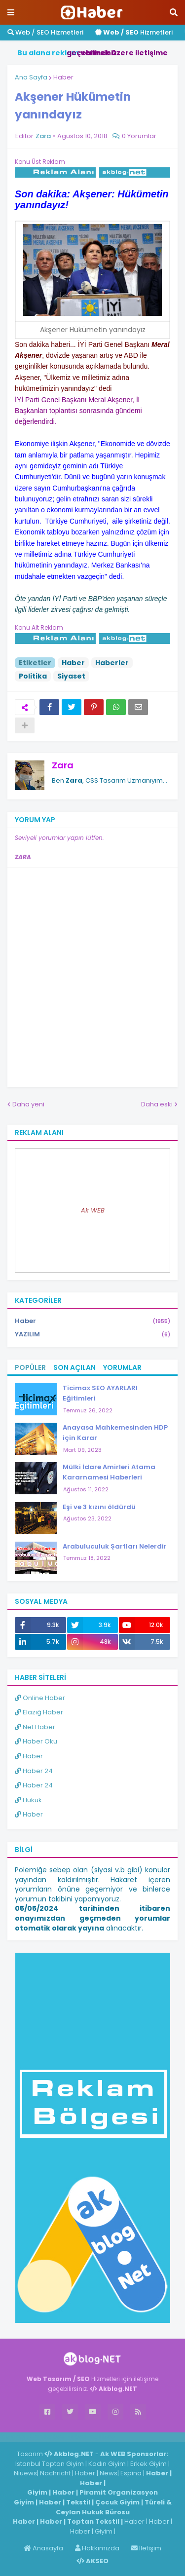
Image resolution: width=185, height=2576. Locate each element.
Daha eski (157, 1104)
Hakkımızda (97, 2548)
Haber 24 (34, 1771)
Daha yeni (28, 1104)
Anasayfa (43, 2548)
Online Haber (40, 1698)
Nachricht (56, 2473)
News (108, 2473)
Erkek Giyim (148, 2463)
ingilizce (102, 2437)
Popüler (30, 1367)
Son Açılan (74, 1367)
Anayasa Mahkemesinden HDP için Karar (115, 1432)
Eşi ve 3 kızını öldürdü (99, 1507)
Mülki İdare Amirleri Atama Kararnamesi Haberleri (109, 1472)
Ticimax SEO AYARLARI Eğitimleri (100, 1393)
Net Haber (35, 1727)
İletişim (146, 2548)
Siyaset (71, 676)
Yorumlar (122, 1367)
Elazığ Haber (39, 1712)
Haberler (112, 663)
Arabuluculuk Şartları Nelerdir (115, 1546)
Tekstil (78, 2502)
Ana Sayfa (31, 77)
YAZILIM (92, 1334)
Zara (63, 765)
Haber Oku (36, 1741)
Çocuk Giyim (117, 2502)
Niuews (25, 2473)
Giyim (37, 2492)
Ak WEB (93, 1210)
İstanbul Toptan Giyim (49, 2463)
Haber (63, 77)
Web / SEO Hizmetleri (45, 32)
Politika (33, 676)
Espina (131, 2473)
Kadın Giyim (107, 2463)
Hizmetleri (134, 32)
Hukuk (28, 1800)
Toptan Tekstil (93, 2521)
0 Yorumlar (139, 136)
